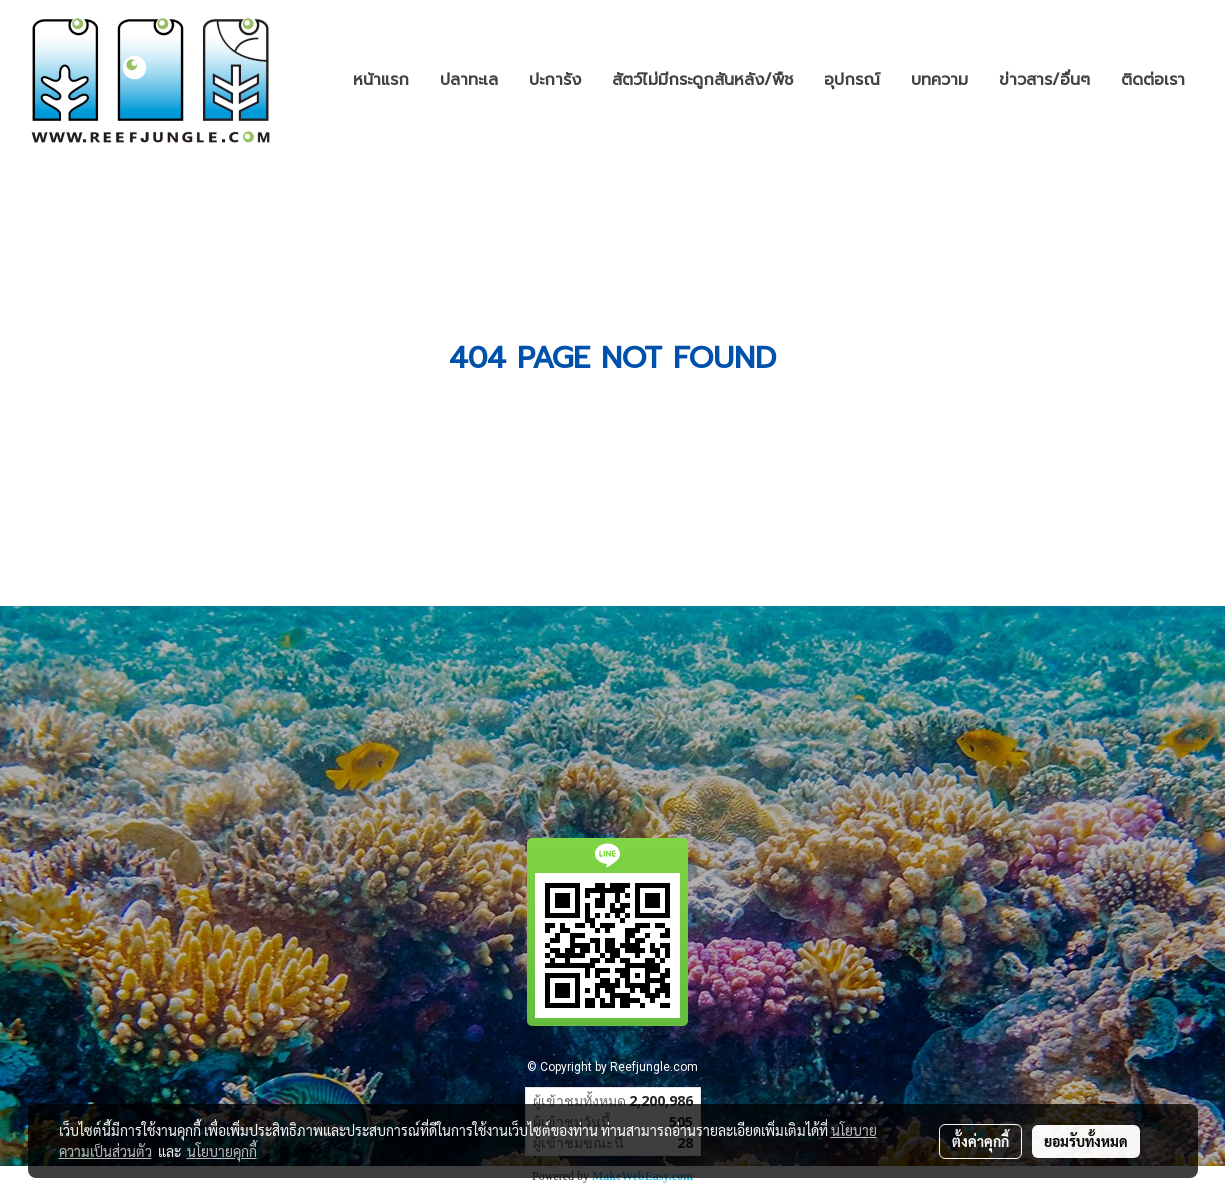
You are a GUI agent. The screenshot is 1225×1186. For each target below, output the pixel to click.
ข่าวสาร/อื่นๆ (1044, 80)
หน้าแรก (381, 80)
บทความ (939, 80)
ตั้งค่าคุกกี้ (980, 1141)
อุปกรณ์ (852, 80)
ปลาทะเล (469, 80)
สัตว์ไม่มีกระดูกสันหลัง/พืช (702, 80)
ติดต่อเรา (1153, 80)
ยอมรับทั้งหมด (1086, 1141)
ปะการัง (555, 80)
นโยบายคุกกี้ (222, 1151)
